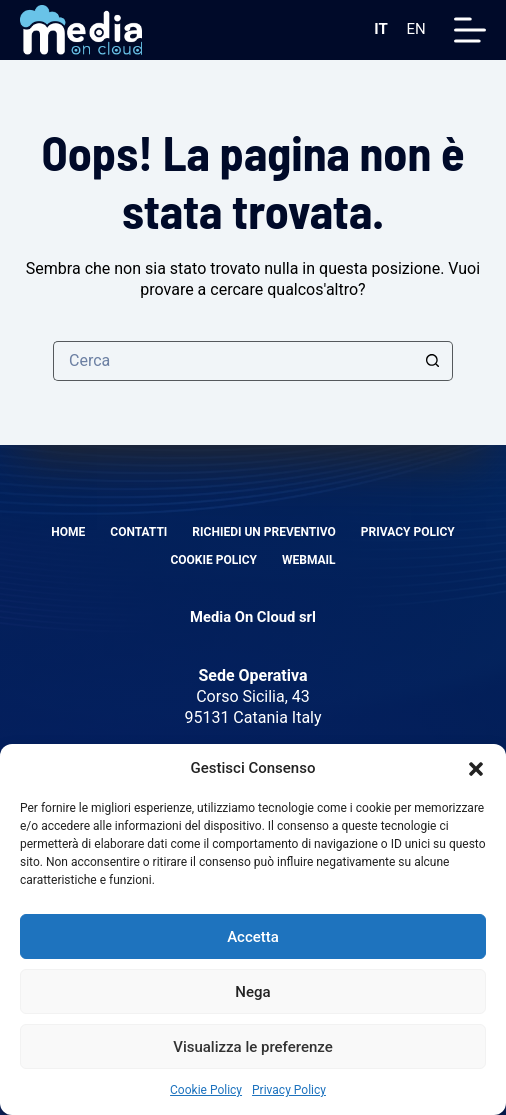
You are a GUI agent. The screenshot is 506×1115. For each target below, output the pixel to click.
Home (68, 532)
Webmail (309, 560)
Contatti (138, 532)
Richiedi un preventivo (263, 532)
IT (380, 29)
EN (416, 29)
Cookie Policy (206, 1090)
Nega (252, 992)
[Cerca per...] (233, 361)
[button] (476, 769)
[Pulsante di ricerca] (433, 361)
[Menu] (470, 30)
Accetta (253, 937)
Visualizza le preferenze (253, 1047)
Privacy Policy (289, 1090)
